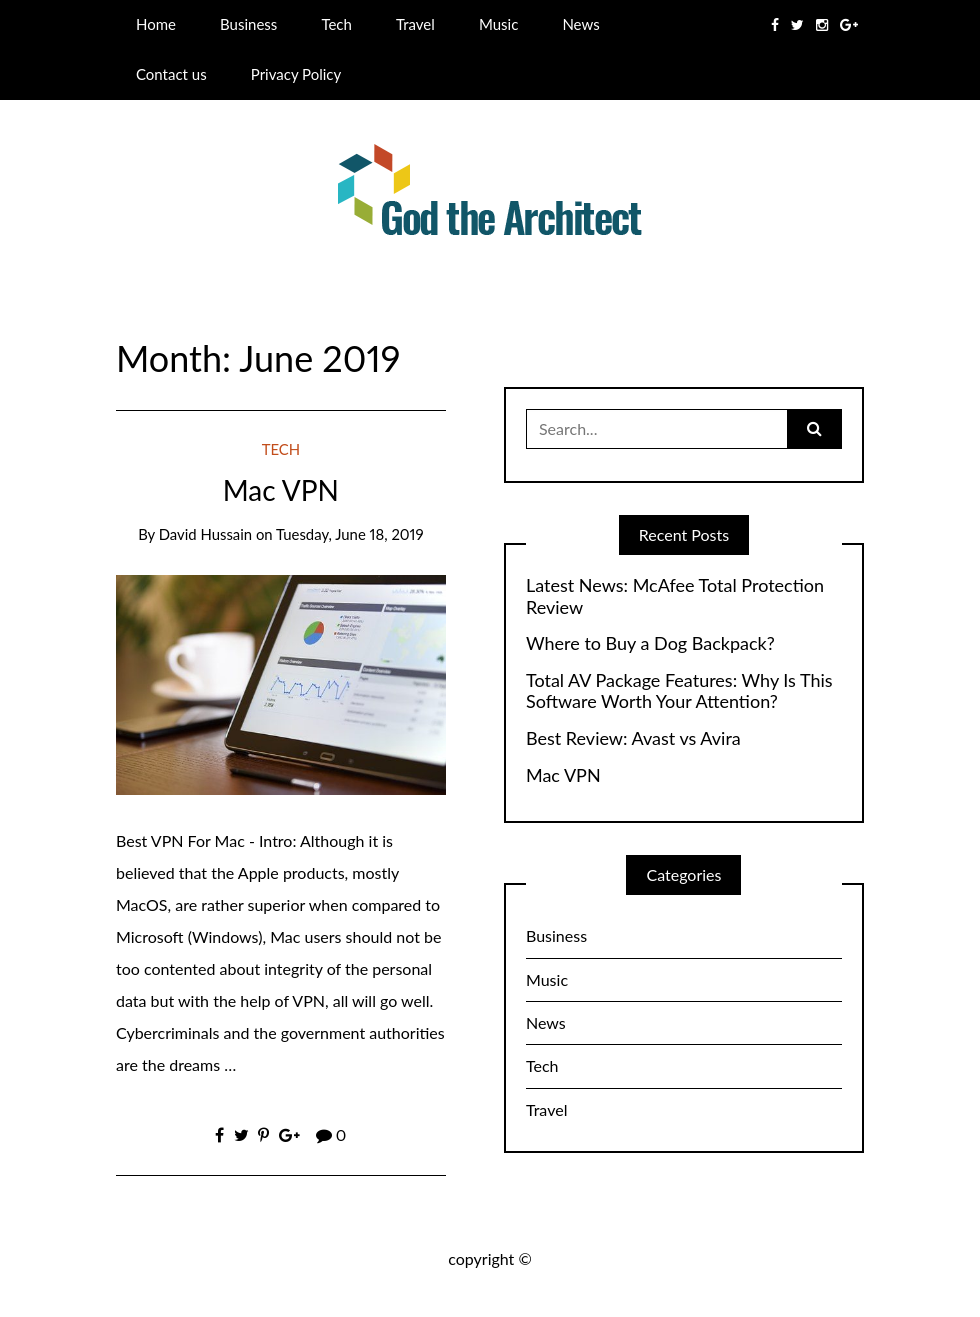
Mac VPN (281, 490)
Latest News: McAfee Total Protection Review (675, 596)
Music (498, 24)
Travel (415, 24)
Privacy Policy (296, 74)
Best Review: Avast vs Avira (633, 738)
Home (156, 24)
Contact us (171, 74)
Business (248, 24)
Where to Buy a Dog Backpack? (650, 643)
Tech (336, 24)
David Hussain (205, 534)
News (580, 24)
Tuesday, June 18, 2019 (350, 534)
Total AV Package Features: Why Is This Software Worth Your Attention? (679, 691)
